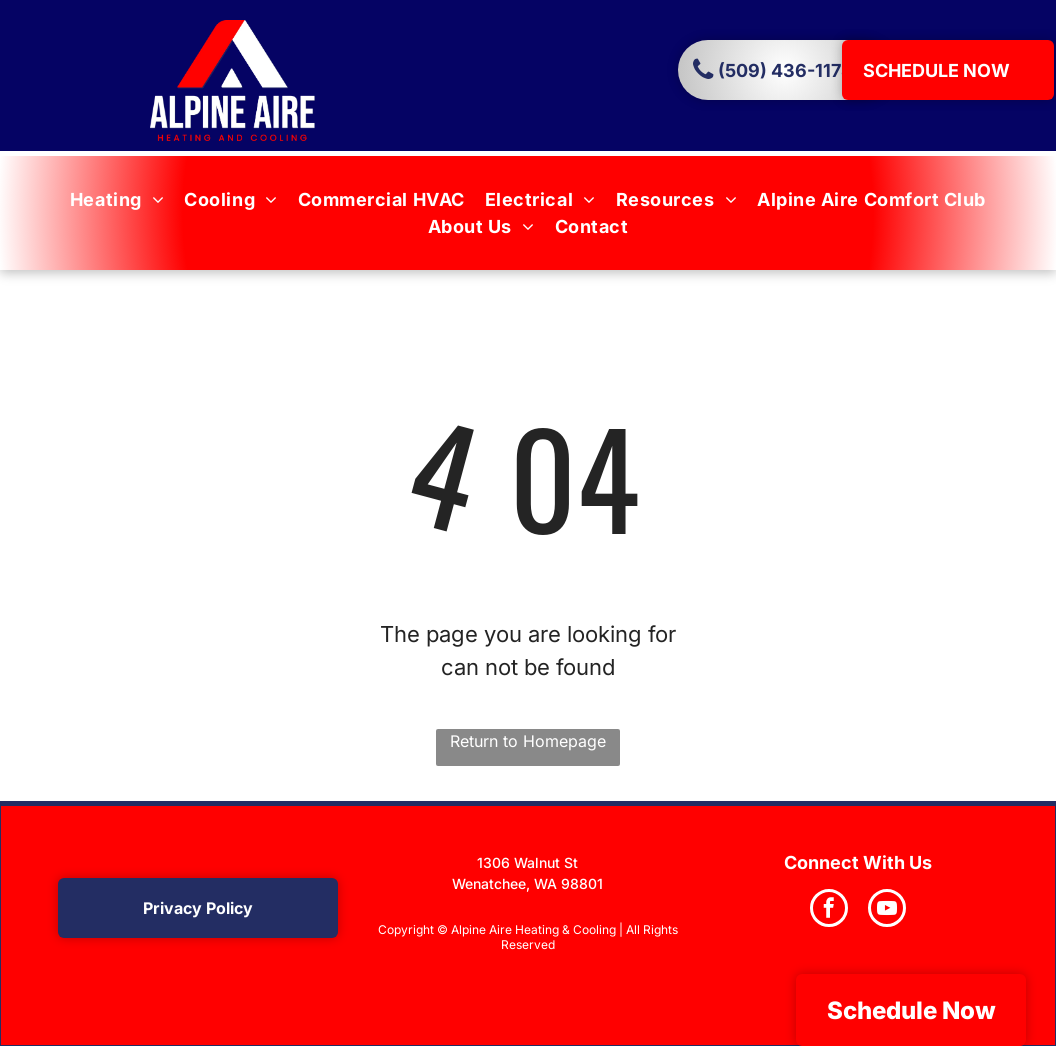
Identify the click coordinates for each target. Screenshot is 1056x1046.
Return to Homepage (528, 741)
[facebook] (829, 910)
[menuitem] (117, 199)
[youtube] (887, 910)
